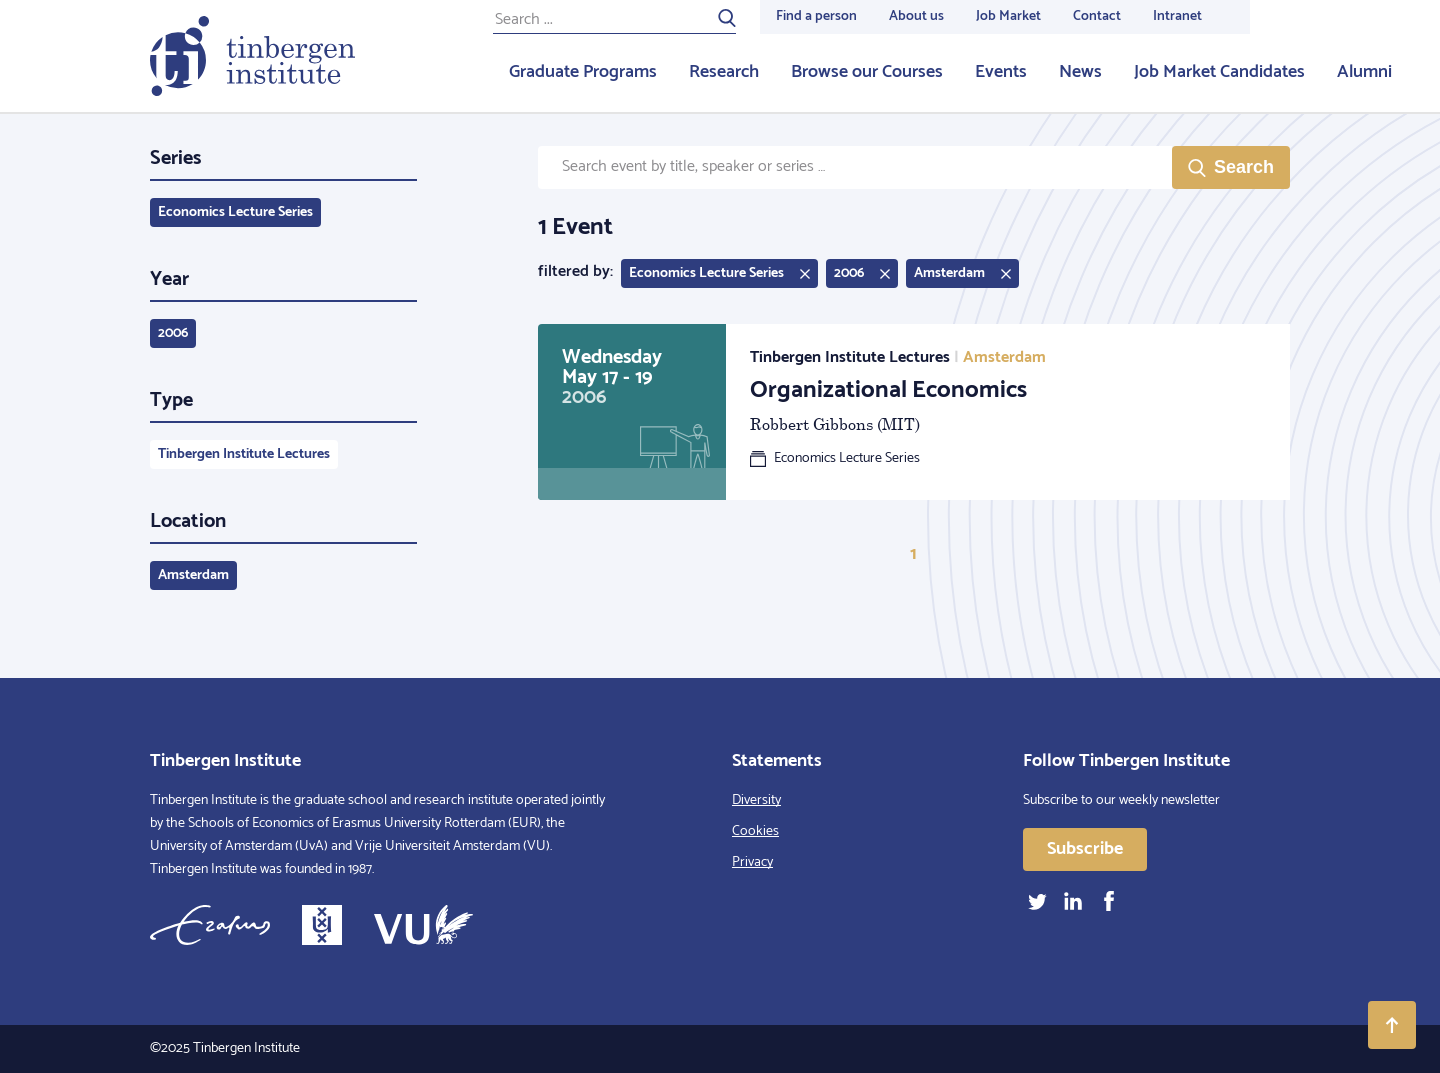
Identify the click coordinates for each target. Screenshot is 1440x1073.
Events (1001, 72)
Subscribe (1085, 849)
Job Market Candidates (1219, 72)
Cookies (755, 831)
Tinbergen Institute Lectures (244, 454)
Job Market (1008, 16)
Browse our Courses (867, 72)
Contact (1097, 16)
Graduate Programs (583, 72)
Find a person (816, 16)
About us (916, 16)
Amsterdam (193, 575)
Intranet (1177, 16)
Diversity (756, 800)
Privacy (752, 862)
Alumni (1364, 72)
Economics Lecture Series (235, 212)
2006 (173, 333)
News (1080, 72)
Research (724, 72)
